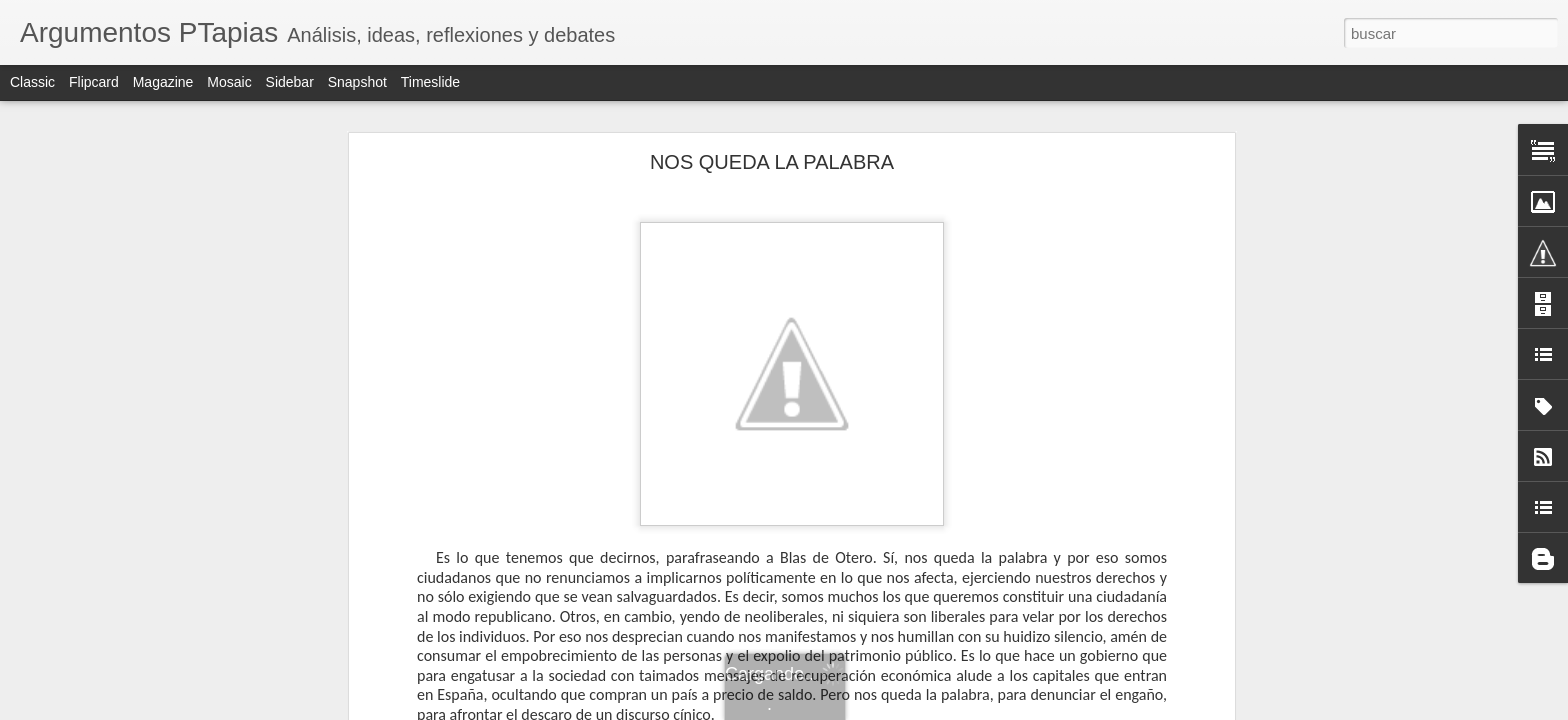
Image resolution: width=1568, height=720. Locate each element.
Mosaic (229, 82)
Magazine (163, 82)
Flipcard (94, 82)
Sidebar (290, 82)
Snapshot (357, 82)
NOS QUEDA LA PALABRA (772, 162)
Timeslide (430, 82)
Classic (32, 82)
